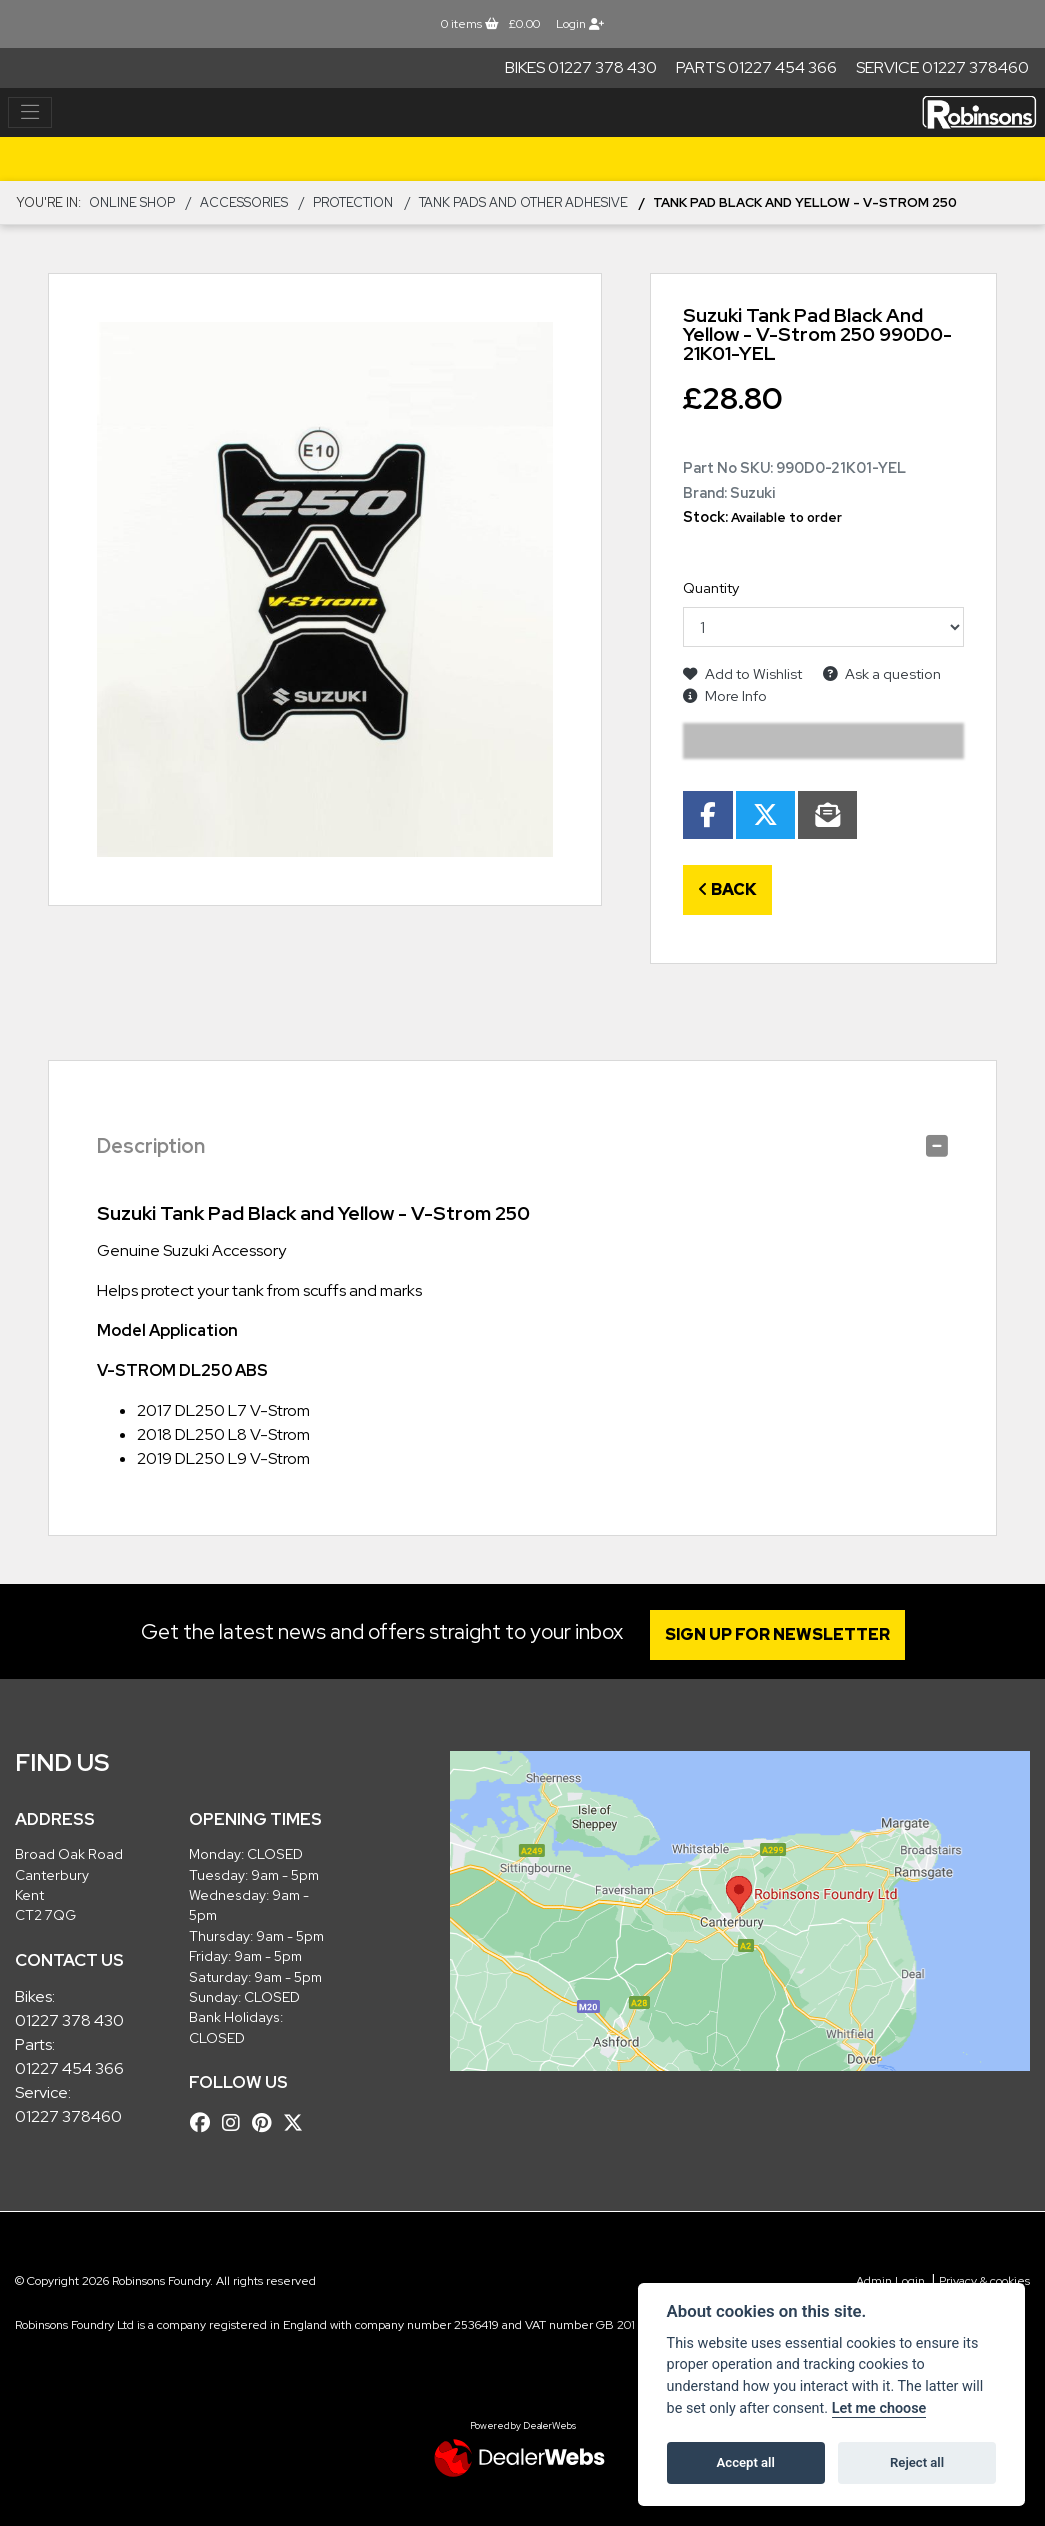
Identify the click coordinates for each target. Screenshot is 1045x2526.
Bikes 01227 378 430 (581, 67)
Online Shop (132, 202)
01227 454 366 (69, 2068)
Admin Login (890, 2281)
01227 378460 (68, 2116)
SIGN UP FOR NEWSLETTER (777, 1634)
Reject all (917, 2462)
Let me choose (879, 2408)
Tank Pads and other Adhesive (523, 202)
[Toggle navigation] (30, 113)
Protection (353, 202)
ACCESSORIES (244, 202)
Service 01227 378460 (942, 67)
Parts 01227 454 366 (756, 67)
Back (727, 889)
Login (580, 24)
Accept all (746, 2462)
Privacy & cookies (984, 2281)
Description (151, 1146)
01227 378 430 (69, 2020)
